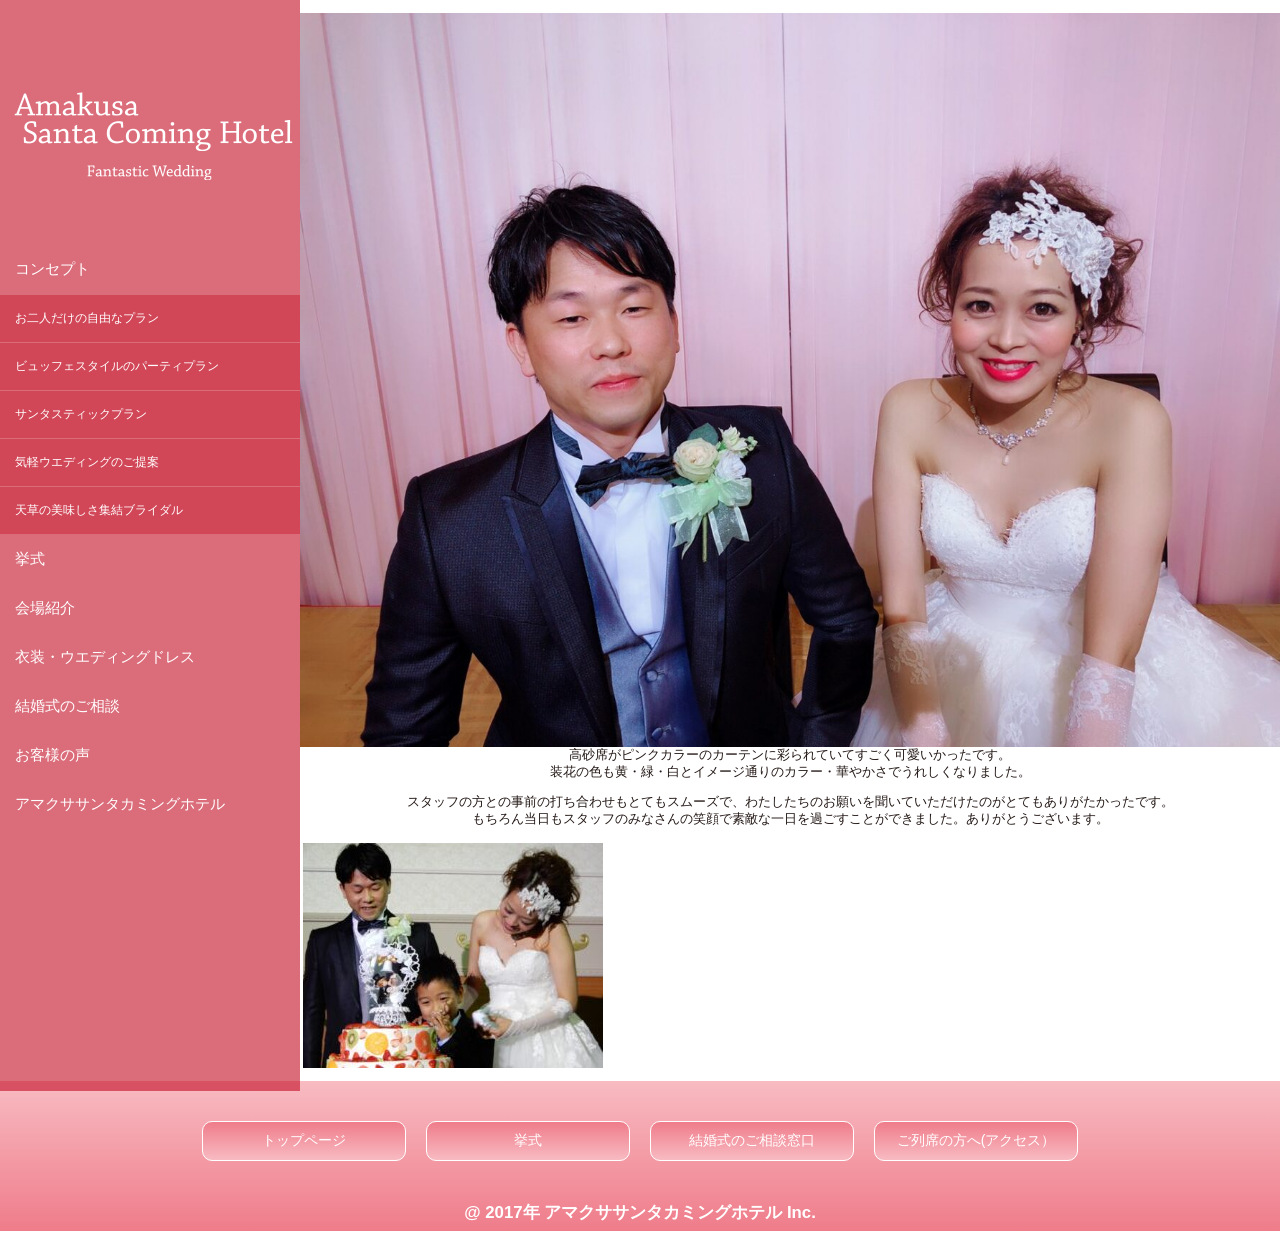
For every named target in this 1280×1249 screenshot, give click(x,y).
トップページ (304, 1140)
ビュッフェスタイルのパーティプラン (117, 366)
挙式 (528, 1140)
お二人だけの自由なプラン (87, 318)
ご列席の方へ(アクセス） (976, 1140)
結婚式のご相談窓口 (752, 1140)
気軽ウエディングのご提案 (87, 462)
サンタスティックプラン (81, 414)
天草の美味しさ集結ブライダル (99, 510)
